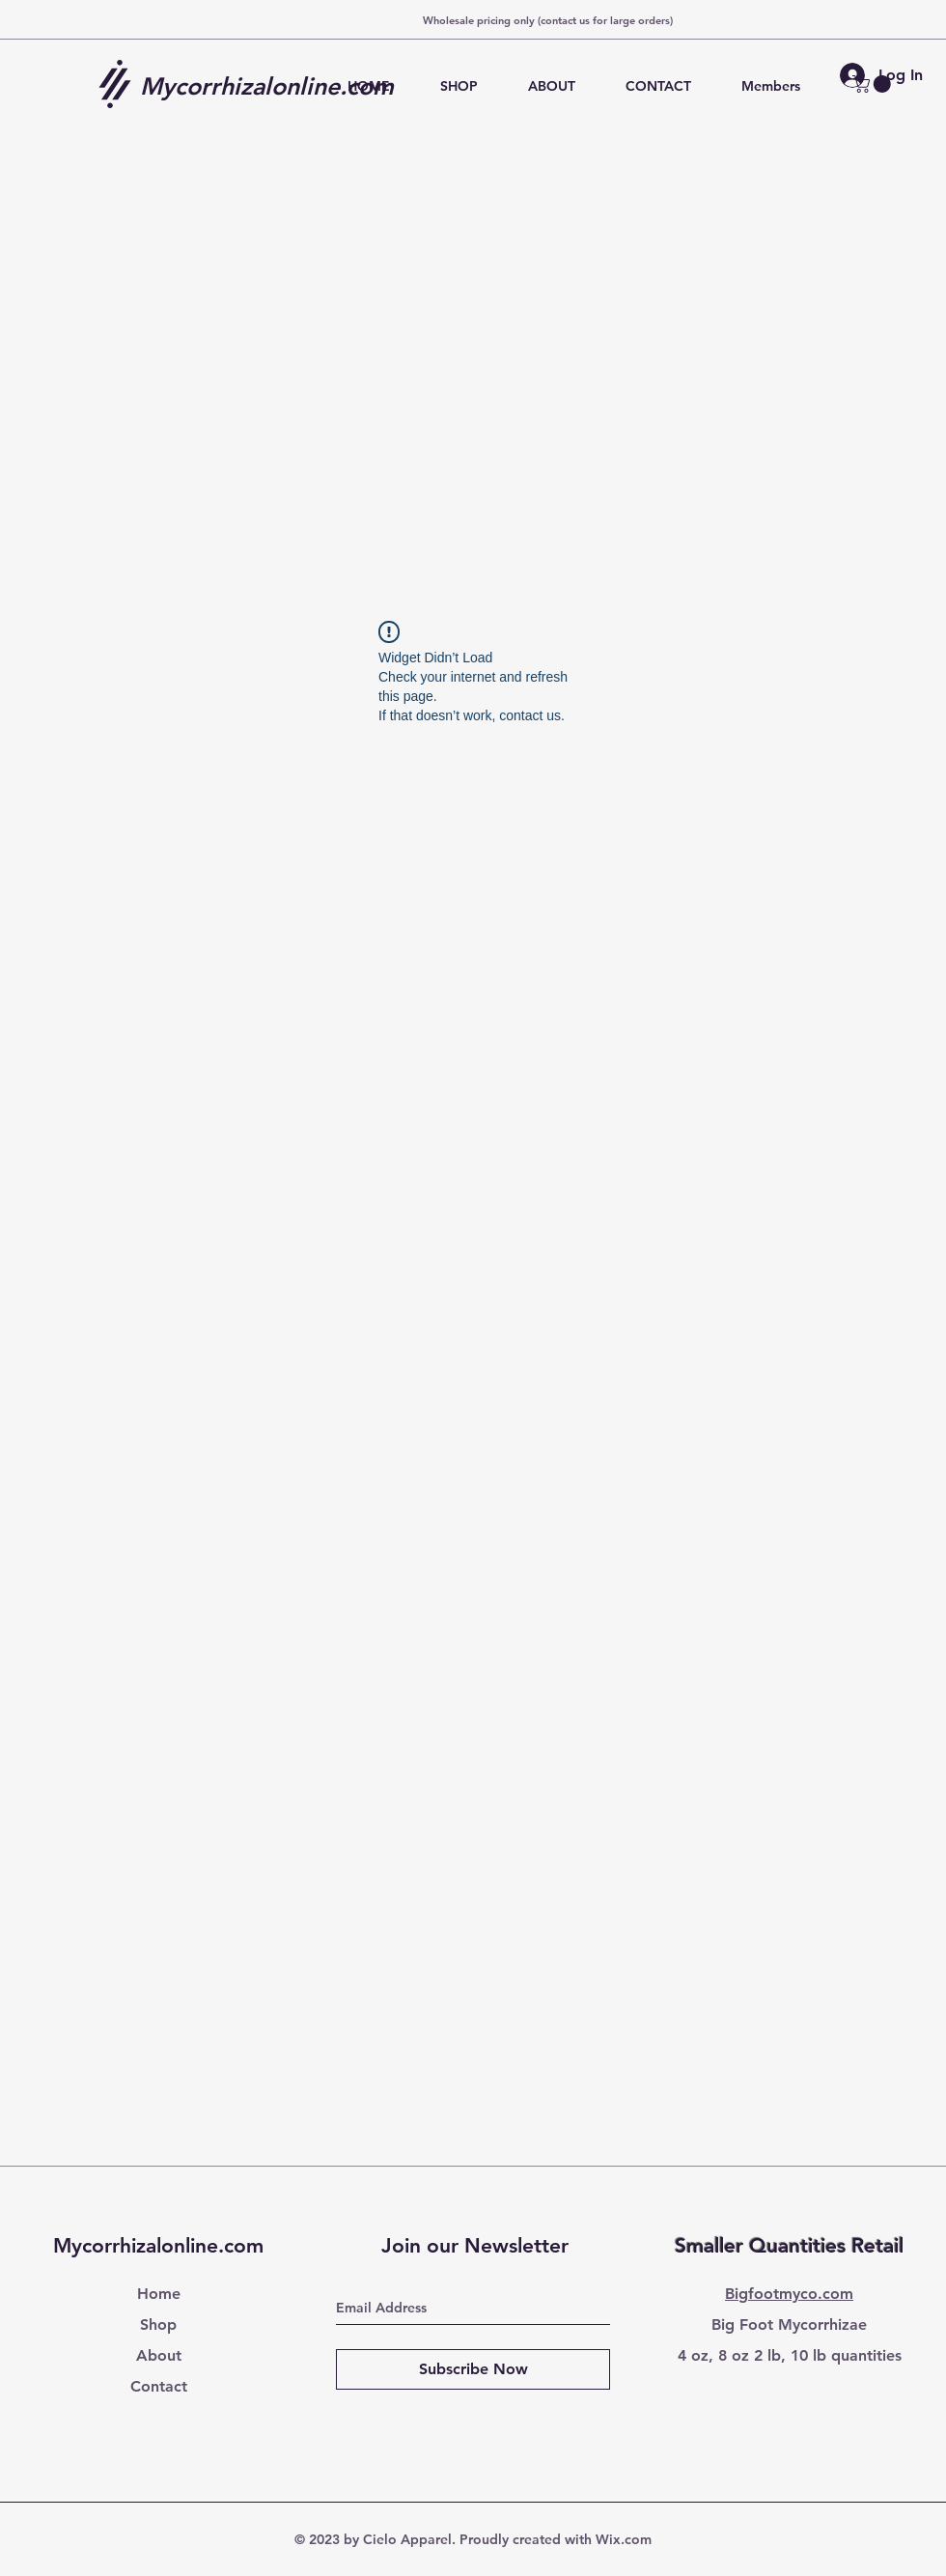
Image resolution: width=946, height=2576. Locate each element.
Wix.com (624, 2539)
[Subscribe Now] (473, 2369)
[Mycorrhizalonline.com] (274, 86)
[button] (873, 84)
